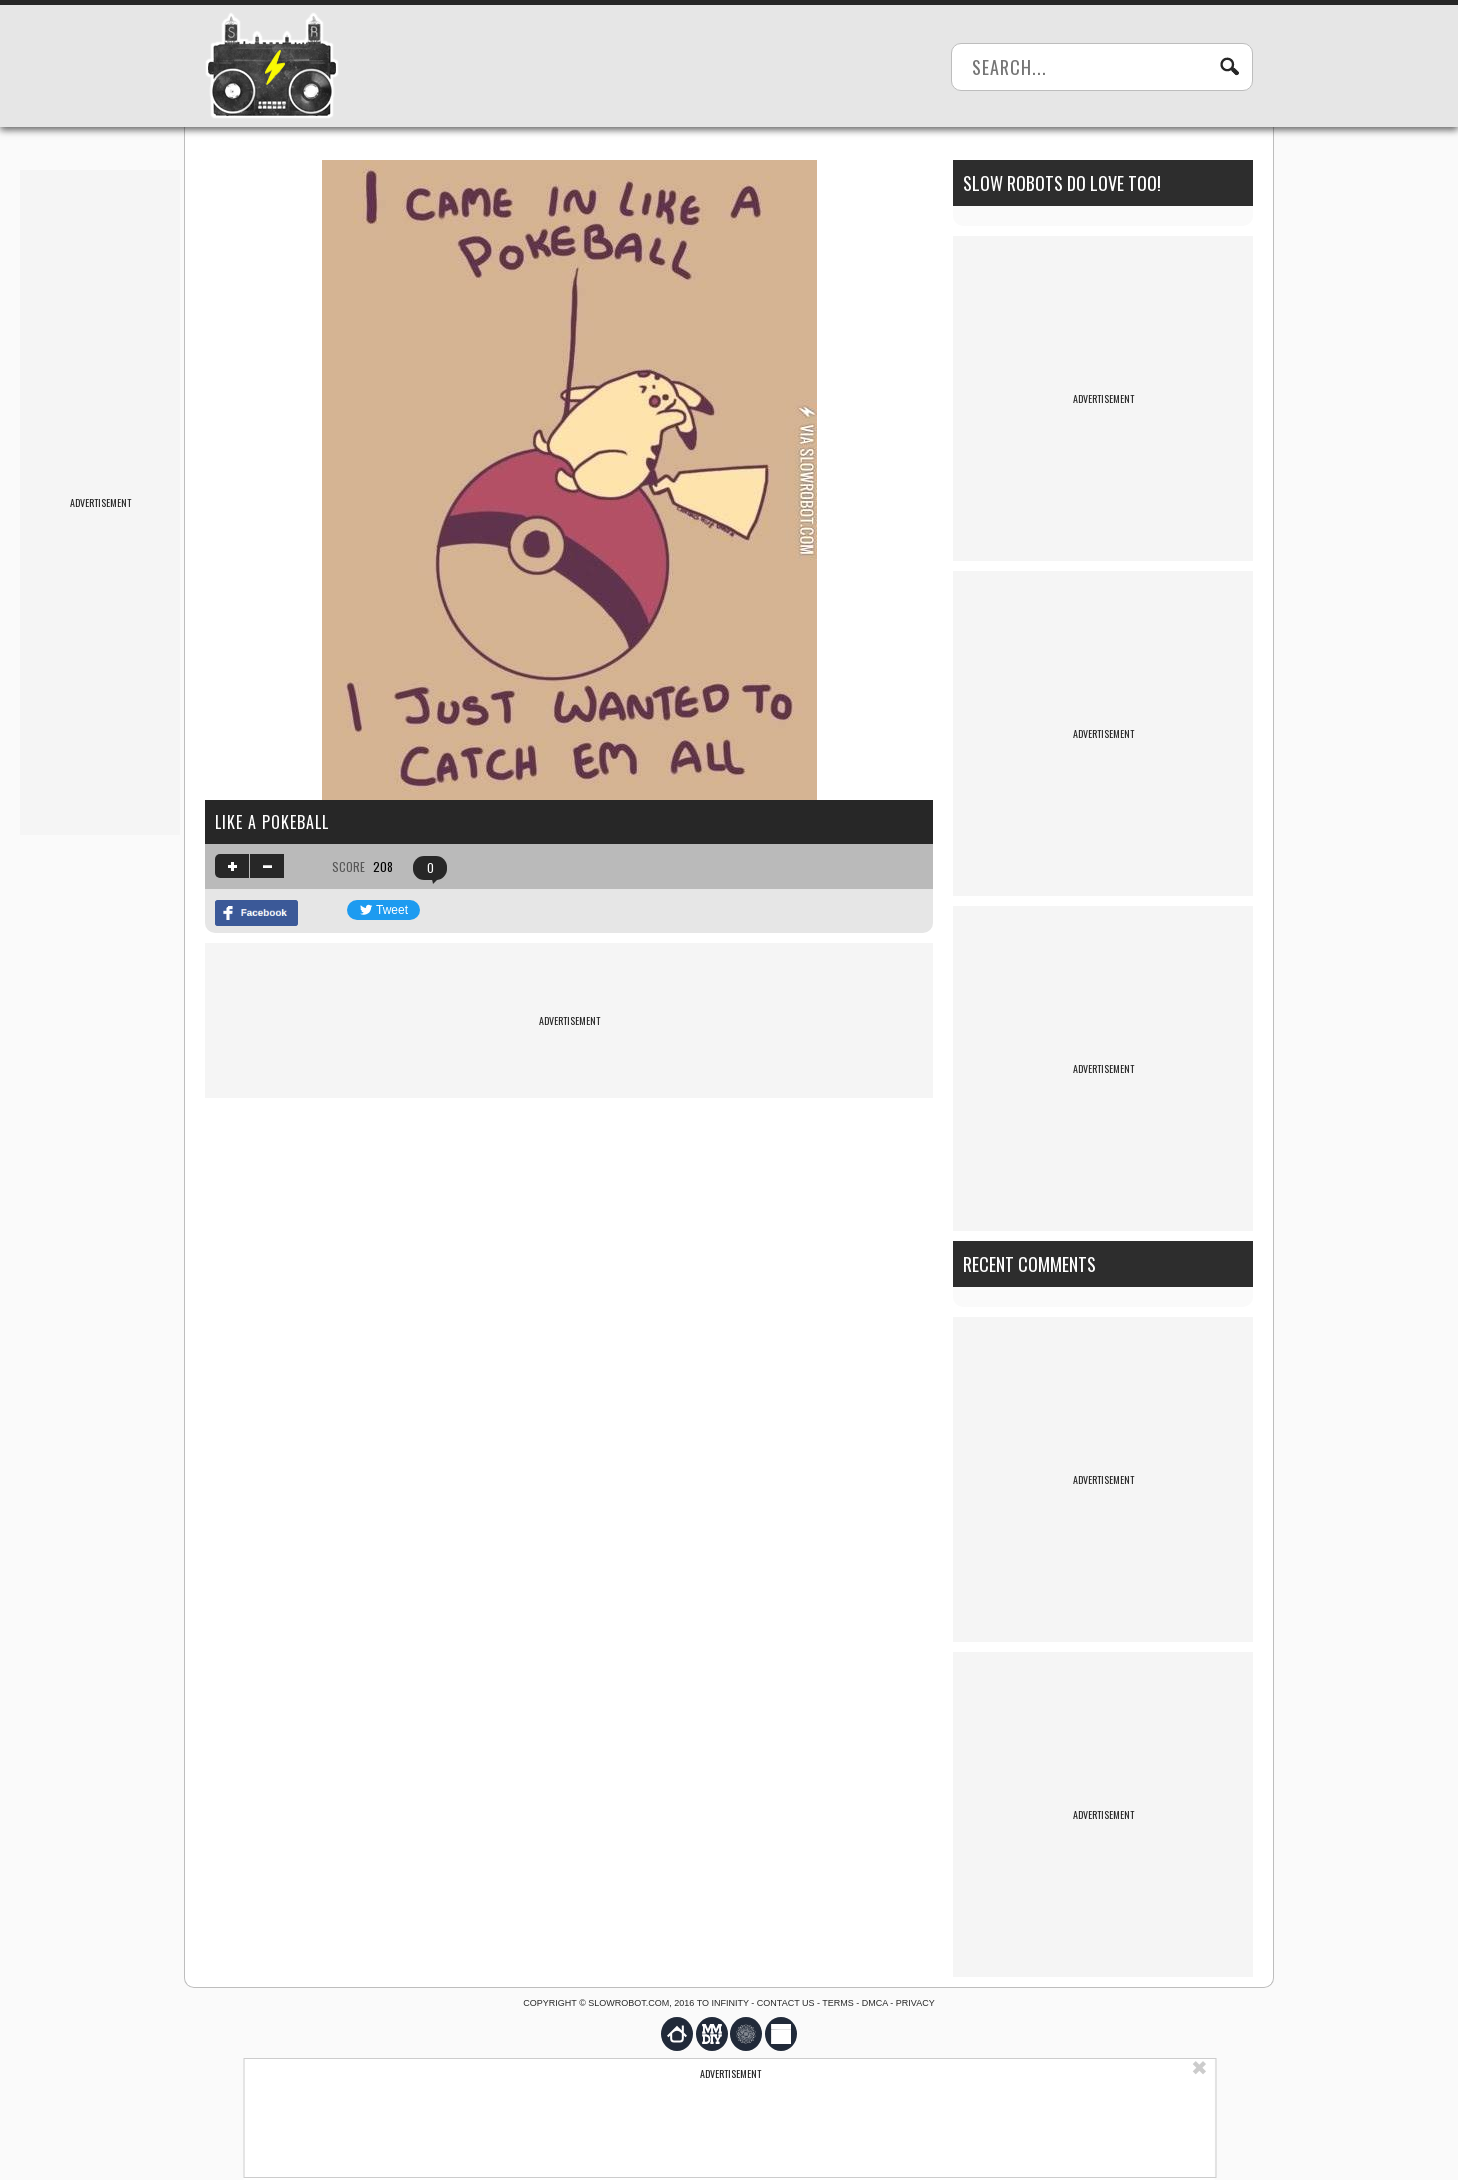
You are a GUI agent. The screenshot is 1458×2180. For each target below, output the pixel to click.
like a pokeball (272, 822)
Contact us (786, 2003)
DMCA (875, 2003)
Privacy (915, 2003)
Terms (838, 2003)
